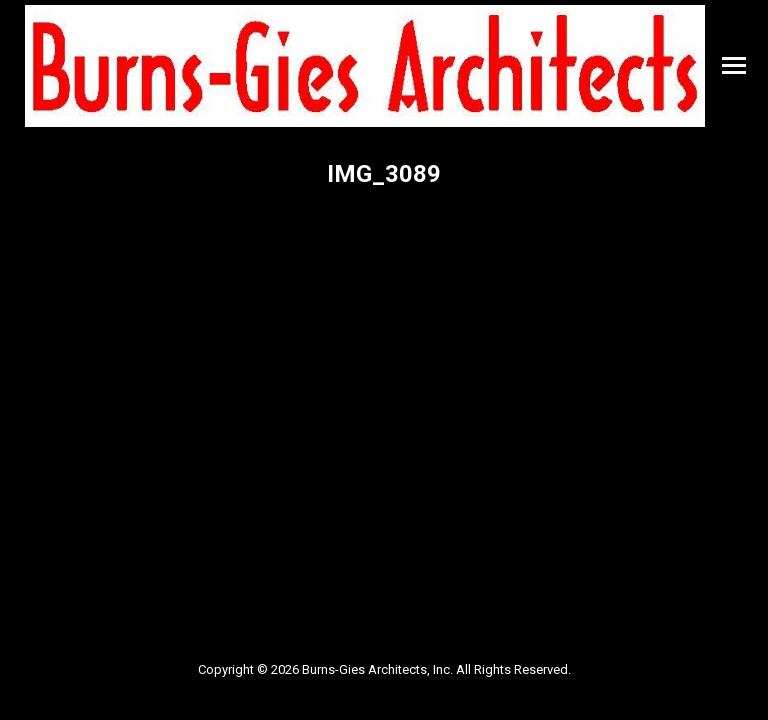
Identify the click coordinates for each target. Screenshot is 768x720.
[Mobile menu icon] (734, 65)
